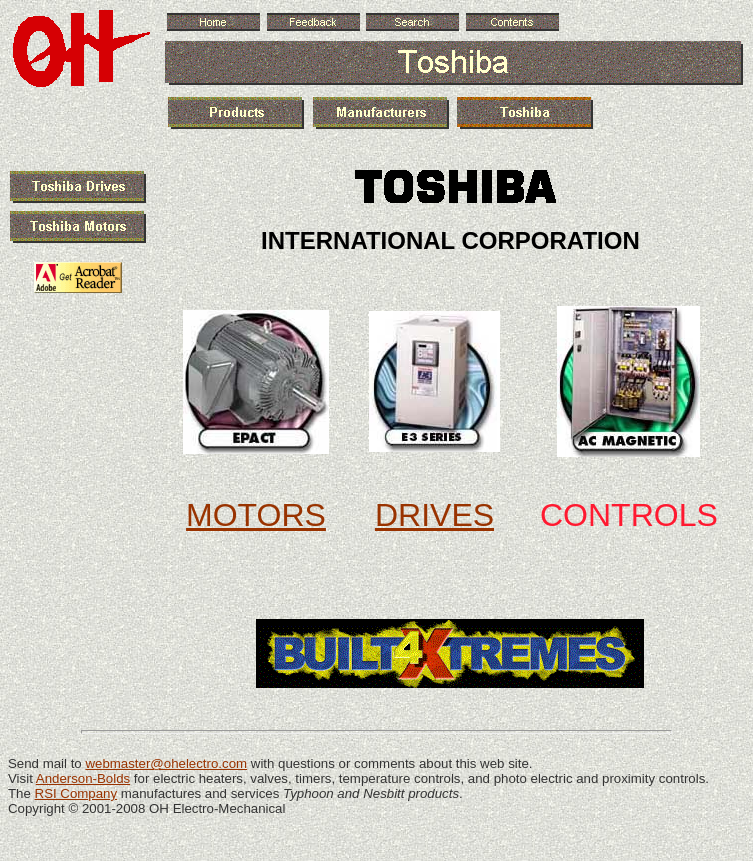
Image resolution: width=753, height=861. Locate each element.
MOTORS (256, 515)
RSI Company (76, 793)
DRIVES (434, 515)
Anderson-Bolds (83, 778)
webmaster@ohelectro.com (166, 763)
